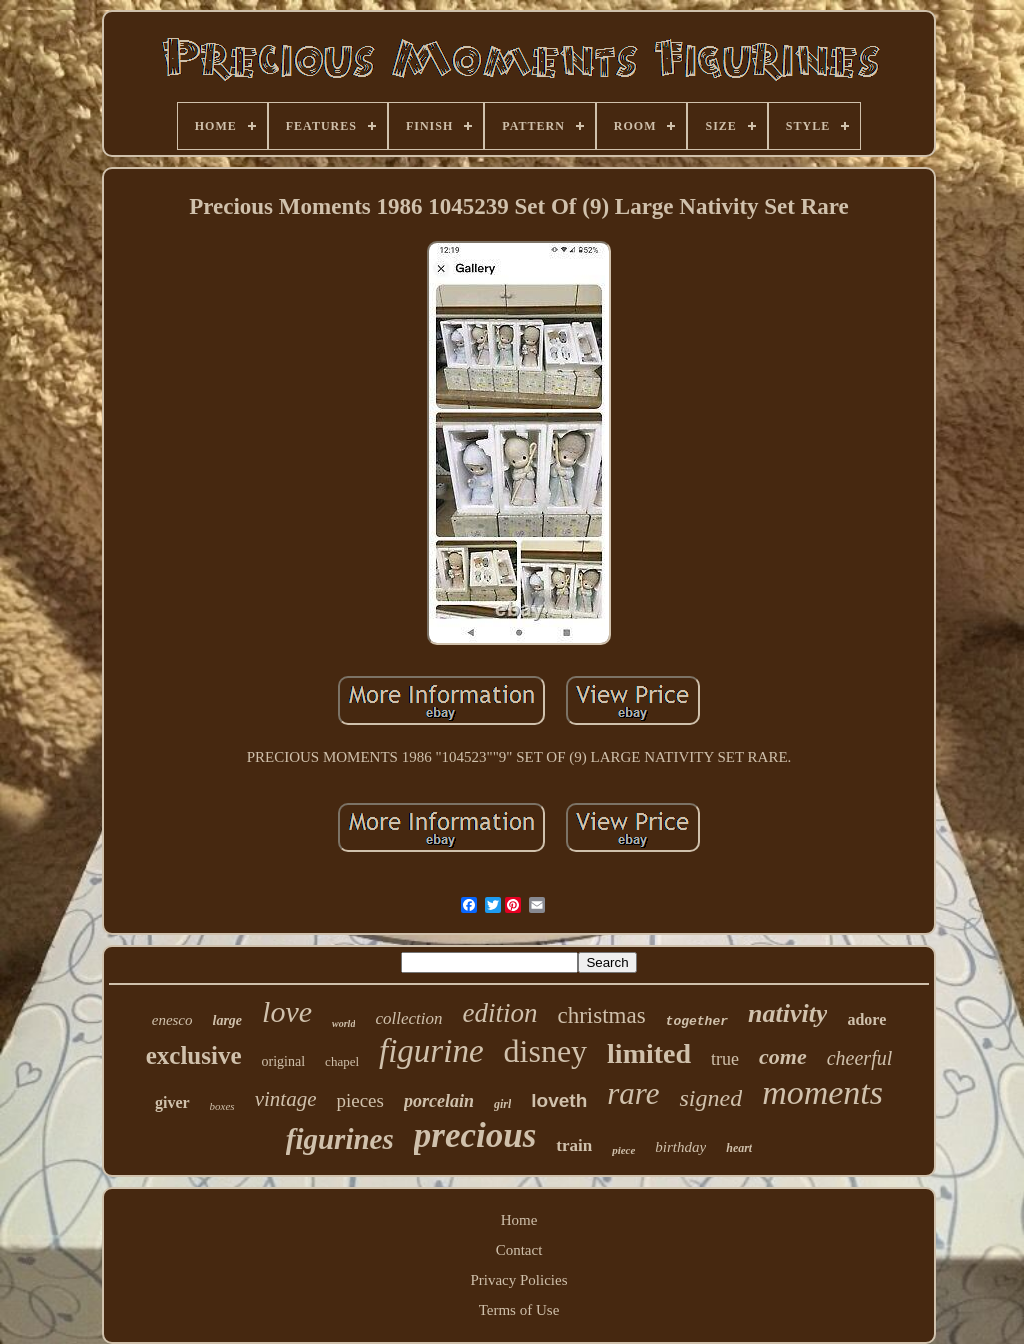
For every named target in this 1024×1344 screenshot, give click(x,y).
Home (519, 1220)
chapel (342, 1061)
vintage (286, 1099)
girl (502, 1104)
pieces (359, 1100)
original (284, 1061)
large (228, 1020)
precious (475, 1135)
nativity (787, 1013)
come (783, 1056)
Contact (519, 1250)
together (697, 1021)
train (574, 1145)
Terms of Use (519, 1310)
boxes (222, 1106)
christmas (601, 1015)
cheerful (860, 1058)
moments (822, 1092)
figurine (431, 1051)
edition (499, 1013)
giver (172, 1102)
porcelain (439, 1101)
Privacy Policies (518, 1280)
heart (739, 1148)
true (725, 1059)
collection (408, 1018)
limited (649, 1053)
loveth (559, 1100)
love (287, 1011)
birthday (680, 1147)
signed (710, 1098)
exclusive (194, 1055)
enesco (172, 1020)
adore (866, 1019)
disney (546, 1051)
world (343, 1023)
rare (633, 1093)
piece (623, 1150)
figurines (340, 1139)
